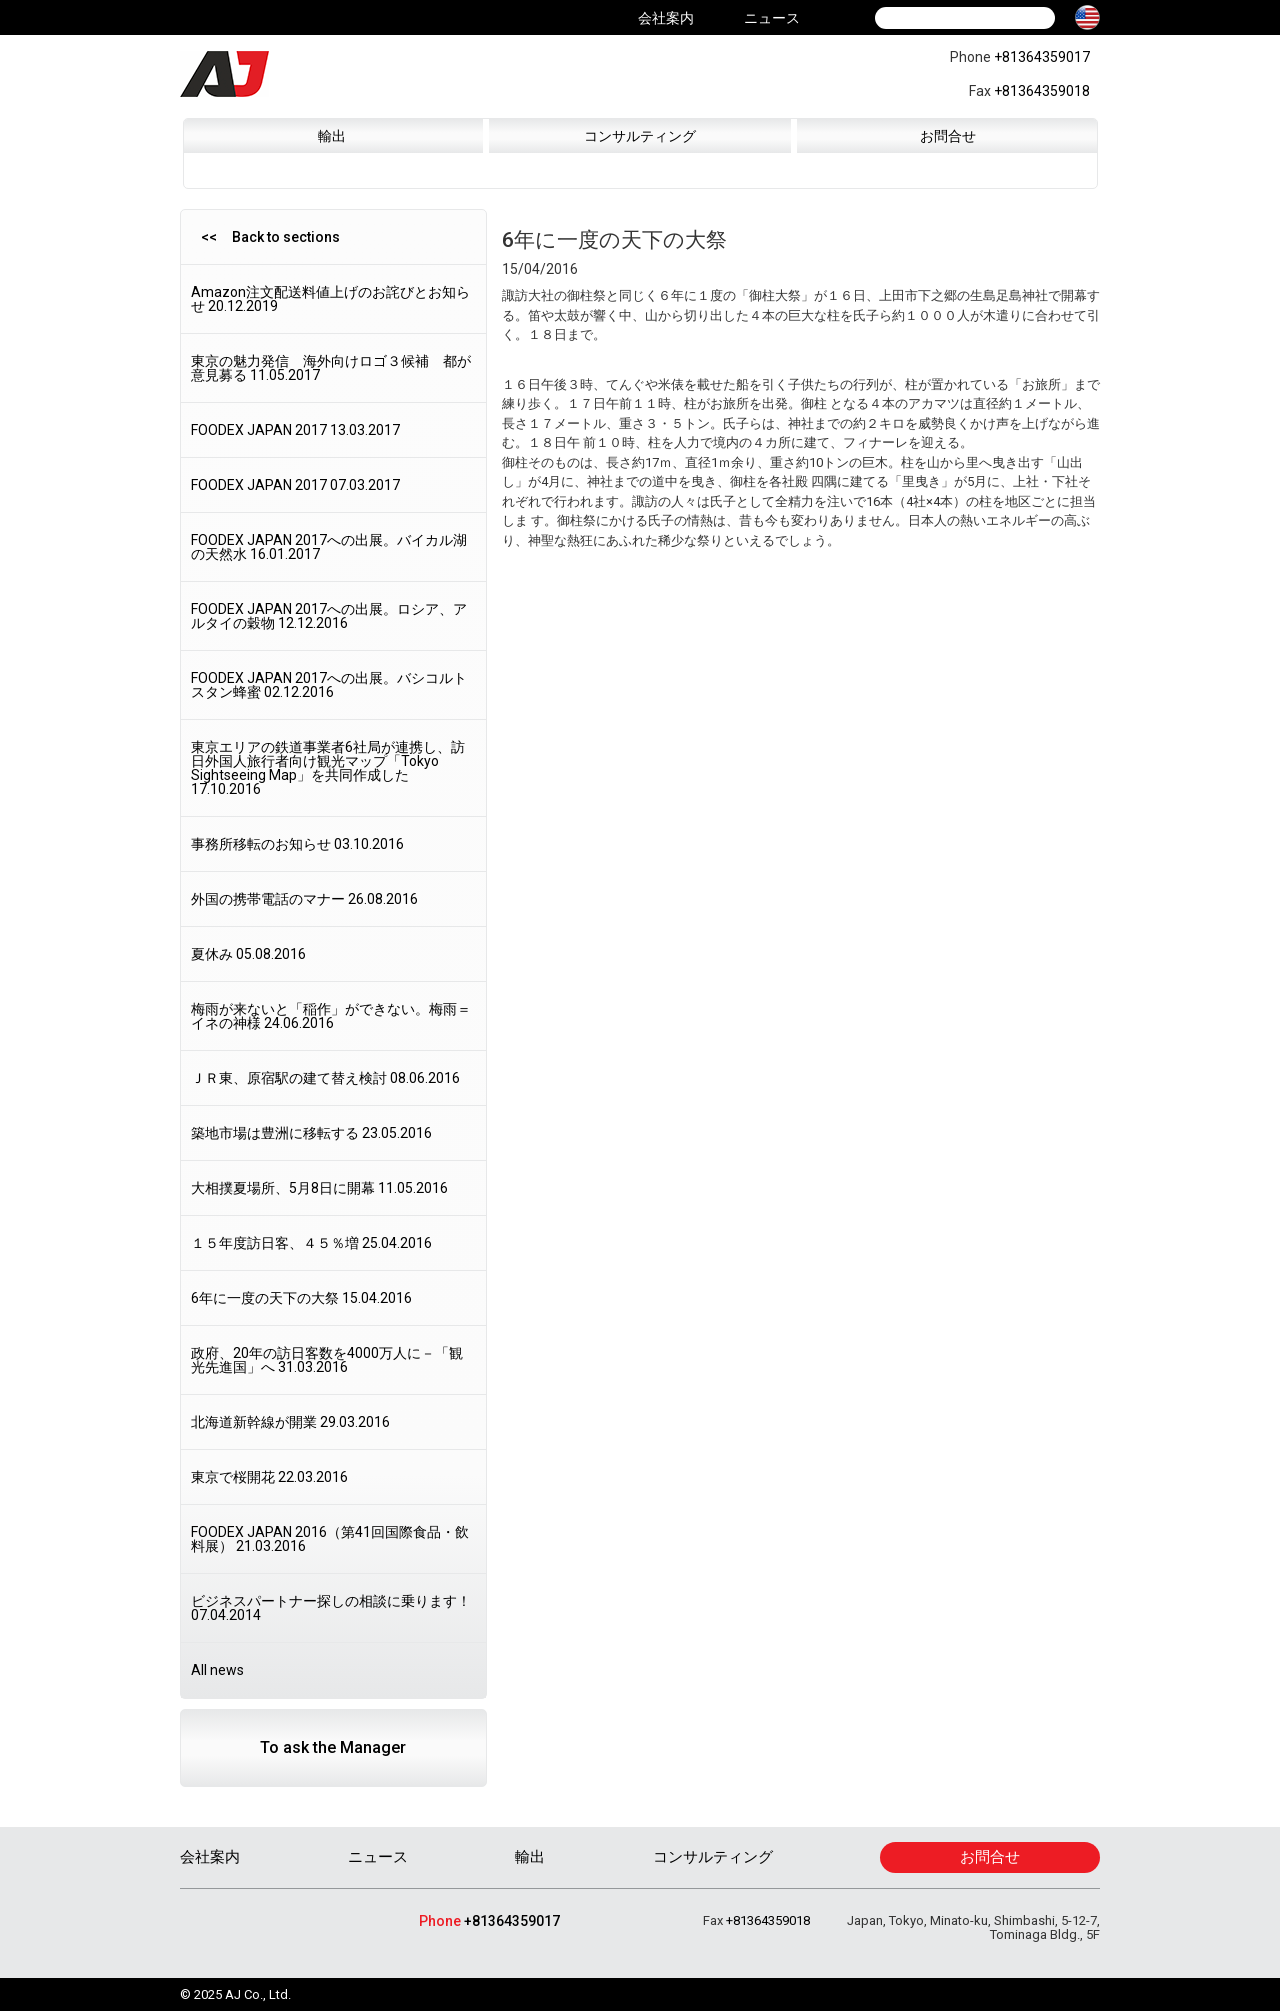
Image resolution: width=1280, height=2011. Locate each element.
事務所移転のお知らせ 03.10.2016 (297, 844)
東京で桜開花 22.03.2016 (269, 1477)
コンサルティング (640, 136)
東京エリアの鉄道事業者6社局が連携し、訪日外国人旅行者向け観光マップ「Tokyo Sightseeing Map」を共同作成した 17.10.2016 (328, 768)
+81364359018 (1042, 91)
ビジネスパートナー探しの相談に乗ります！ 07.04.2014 (331, 1608)
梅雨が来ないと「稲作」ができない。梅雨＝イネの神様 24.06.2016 (331, 1016)
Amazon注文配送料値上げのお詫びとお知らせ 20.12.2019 (330, 299)
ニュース (772, 18)
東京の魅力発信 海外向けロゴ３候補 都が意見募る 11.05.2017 (331, 368)
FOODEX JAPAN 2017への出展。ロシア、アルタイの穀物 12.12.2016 (329, 616)
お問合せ (948, 136)
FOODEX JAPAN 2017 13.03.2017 (295, 430)
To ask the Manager (333, 1747)
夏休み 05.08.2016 (248, 954)
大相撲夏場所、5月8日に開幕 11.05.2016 (319, 1188)
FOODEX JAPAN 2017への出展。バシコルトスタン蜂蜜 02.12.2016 (329, 685)
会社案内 (666, 18)
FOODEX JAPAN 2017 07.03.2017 (295, 485)
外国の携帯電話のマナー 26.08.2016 (304, 899)
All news (217, 1670)
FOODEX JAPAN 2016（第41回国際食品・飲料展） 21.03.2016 (330, 1539)
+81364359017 (1042, 57)
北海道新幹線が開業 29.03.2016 (290, 1422)
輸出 (332, 136)
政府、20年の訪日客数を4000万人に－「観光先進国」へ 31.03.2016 (327, 1360)
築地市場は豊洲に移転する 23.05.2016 (311, 1133)
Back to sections (286, 237)
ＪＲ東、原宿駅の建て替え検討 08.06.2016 (325, 1078)
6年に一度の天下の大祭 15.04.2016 (301, 1298)
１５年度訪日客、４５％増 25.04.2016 (311, 1243)
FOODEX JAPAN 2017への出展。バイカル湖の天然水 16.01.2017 (329, 547)
